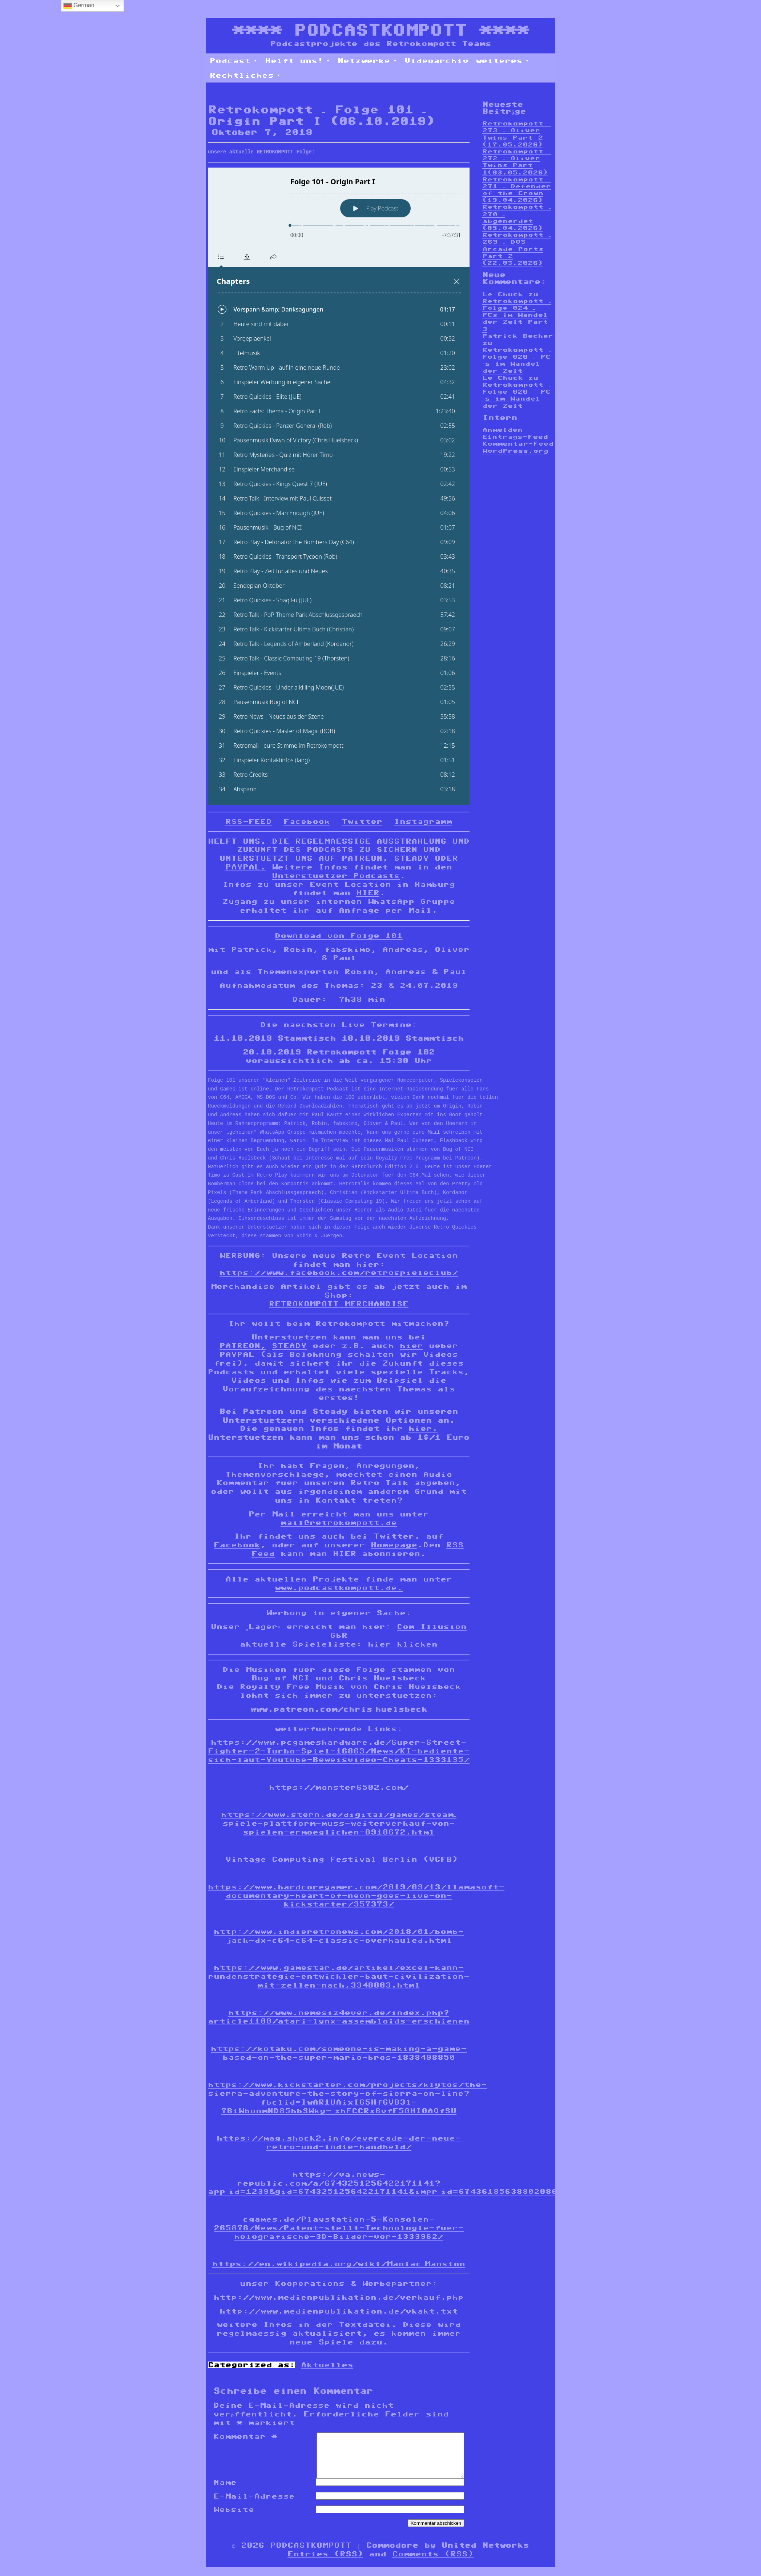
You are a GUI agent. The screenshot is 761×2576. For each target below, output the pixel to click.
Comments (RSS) (433, 2562)
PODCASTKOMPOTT (380, 30)
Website (233, 2518)
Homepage (394, 1545)
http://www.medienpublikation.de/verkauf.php (339, 2297)
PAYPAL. (245, 867)
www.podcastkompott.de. (339, 1587)
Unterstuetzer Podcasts (336, 875)
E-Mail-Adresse (254, 2504)
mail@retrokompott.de (339, 1522)
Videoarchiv (436, 60)
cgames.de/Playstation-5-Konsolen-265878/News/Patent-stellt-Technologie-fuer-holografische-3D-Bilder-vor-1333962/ (339, 2228)
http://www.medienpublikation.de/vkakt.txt (339, 2311)
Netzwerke (367, 60)
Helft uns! (297, 60)
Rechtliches (245, 75)
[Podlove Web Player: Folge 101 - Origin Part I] (339, 486)
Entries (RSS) (325, 2562)
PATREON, (243, 1345)
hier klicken (403, 1644)
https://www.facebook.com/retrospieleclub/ (339, 1272)
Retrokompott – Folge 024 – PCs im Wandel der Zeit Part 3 (516, 315)
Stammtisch (307, 1038)
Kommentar (245, 2436)
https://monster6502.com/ (338, 1787)
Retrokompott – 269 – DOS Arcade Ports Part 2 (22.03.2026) (516, 249)
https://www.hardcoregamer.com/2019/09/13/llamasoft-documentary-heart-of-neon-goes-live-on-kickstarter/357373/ (356, 1896)
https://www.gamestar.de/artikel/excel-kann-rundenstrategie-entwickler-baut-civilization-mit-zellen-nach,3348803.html (339, 1976)
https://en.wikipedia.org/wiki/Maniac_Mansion (338, 2263)
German (78, 5)
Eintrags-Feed (515, 436)
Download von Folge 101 (339, 935)
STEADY (411, 858)
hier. (423, 1428)
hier (411, 1345)
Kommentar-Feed (517, 443)
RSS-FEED (248, 821)
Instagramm (423, 821)
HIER (367, 892)
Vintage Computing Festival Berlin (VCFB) (341, 1859)
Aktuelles (327, 2365)
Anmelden (502, 430)
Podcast (234, 60)
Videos (440, 1354)
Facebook (306, 821)
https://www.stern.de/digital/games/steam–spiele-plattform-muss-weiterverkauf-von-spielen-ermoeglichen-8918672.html (338, 1823)
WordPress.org (515, 451)
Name (225, 2491)
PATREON (362, 858)
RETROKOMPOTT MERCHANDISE (338, 1304)
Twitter (362, 821)
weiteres (503, 60)
